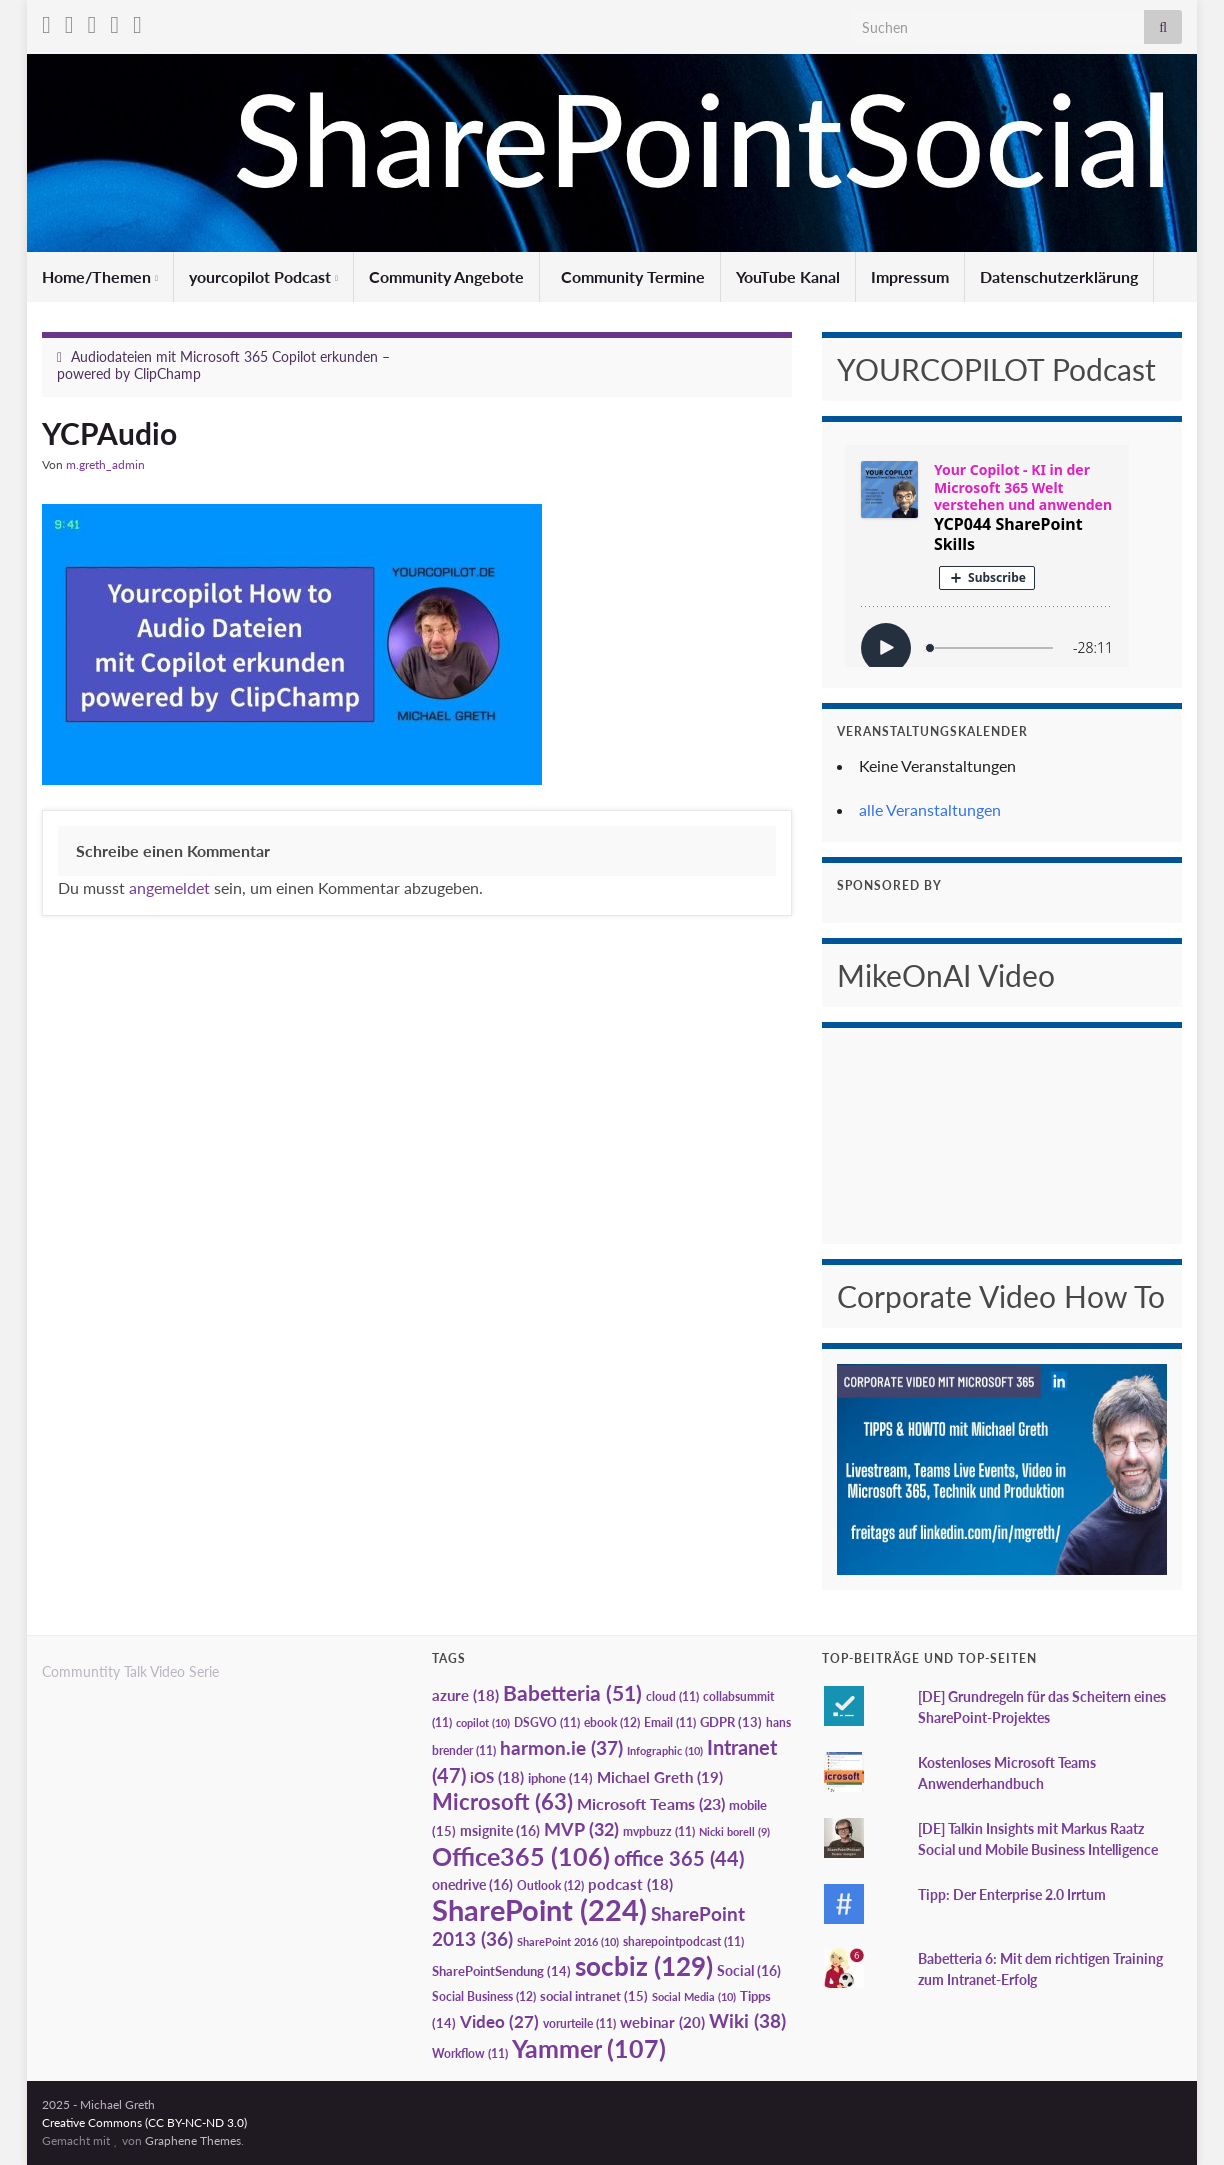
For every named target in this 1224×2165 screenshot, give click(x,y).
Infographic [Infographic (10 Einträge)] (665, 1750)
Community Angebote (446, 276)
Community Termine (631, 276)
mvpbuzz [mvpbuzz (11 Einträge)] (659, 1831)
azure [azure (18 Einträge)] (465, 1695)
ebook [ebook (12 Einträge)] (612, 1722)
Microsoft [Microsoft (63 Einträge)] (502, 1801)
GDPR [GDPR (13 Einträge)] (731, 1722)
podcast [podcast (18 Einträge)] (630, 1884)
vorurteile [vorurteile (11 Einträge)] (579, 2023)
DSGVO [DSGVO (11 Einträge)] (547, 1722)
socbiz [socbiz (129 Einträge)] (644, 1966)
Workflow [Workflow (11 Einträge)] (470, 2053)
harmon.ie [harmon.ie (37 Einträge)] (561, 1748)
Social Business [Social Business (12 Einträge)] (484, 1996)
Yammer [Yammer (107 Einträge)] (589, 2048)
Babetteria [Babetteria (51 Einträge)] (572, 1693)
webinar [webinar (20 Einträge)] (662, 2022)
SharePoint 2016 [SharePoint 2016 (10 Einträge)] (568, 1941)
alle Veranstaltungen (930, 809)
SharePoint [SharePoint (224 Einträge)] (539, 1909)
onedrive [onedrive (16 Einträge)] (472, 1884)
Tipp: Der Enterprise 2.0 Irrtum (1012, 1894)
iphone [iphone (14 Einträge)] (560, 1778)
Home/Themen (100, 276)
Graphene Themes (193, 2140)
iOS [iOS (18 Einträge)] (497, 1777)
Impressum (910, 276)
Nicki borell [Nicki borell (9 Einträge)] (734, 1831)
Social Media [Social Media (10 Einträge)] (694, 1996)
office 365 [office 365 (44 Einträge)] (679, 1858)
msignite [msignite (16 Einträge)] (500, 1830)
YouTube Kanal (788, 276)
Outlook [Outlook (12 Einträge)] (550, 1885)
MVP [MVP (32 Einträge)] (581, 1829)
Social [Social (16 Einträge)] (749, 1970)
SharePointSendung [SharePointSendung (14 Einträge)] (501, 1971)
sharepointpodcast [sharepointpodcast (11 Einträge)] (683, 1941)
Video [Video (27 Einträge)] (499, 2021)
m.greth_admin (105, 464)
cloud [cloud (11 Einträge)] (672, 1696)
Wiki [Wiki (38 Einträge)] (747, 2020)
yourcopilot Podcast (263, 276)
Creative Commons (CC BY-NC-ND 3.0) (144, 2122)
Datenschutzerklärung (1059, 276)
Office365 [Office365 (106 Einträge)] (521, 1856)
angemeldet (169, 887)
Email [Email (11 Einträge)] (670, 1722)
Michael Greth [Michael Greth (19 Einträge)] (660, 1777)
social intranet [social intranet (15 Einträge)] (594, 1996)
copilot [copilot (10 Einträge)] (483, 1722)
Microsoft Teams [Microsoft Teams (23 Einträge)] (651, 1803)
